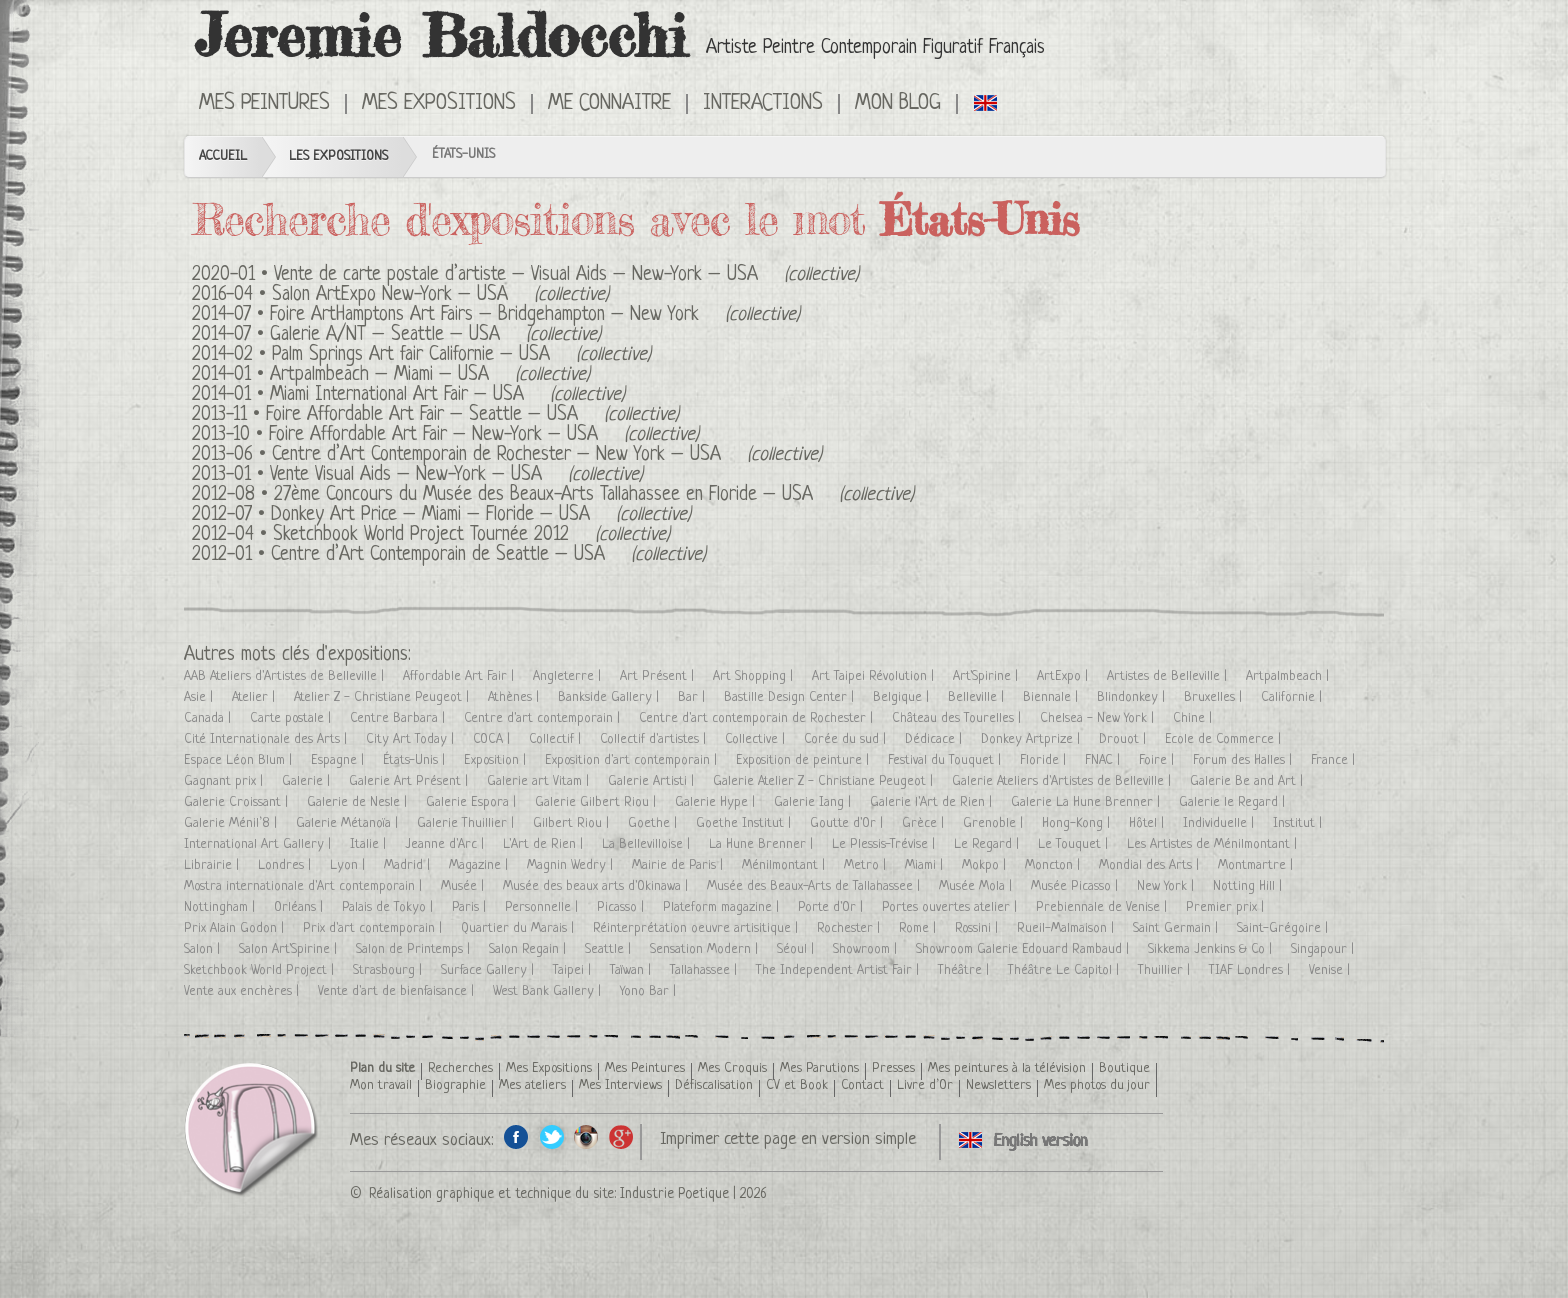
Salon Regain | (529, 949)
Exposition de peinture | (804, 760)
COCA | (493, 739)
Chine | (1194, 718)
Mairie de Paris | (679, 865)
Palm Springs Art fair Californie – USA (411, 355)
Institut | (1299, 823)
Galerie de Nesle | (359, 802)
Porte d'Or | (832, 907)
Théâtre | (965, 970)
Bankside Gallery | (610, 697)
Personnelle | (543, 907)
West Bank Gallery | (549, 991)
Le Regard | (988, 844)
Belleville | (978, 697)
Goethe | (654, 823)
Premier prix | (1227, 907)
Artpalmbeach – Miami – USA (379, 375)
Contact (862, 1085)
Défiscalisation (714, 1085)
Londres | (286, 865)
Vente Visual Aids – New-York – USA (406, 475)
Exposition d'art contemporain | (633, 760)
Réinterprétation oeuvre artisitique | (697, 928)
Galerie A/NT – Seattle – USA (385, 335)
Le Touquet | (1075, 844)
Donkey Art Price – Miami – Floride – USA (430, 515)
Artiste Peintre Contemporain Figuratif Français (875, 48)
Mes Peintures (264, 104)
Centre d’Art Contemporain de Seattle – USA (438, 555)
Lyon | (349, 865)
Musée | (464, 886)
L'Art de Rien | (545, 844)
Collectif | (557, 739)
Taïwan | (632, 970)
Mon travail (381, 1085)
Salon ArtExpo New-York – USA (390, 295)
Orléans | (300, 907)
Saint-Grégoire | (1284, 928)
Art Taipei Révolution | (875, 676)
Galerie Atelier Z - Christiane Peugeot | (825, 781)
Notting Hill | (1249, 886)
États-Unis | (416, 760)
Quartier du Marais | (519, 928)
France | (1335, 760)
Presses (893, 1068)
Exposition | (497, 760)
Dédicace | (935, 739)
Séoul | (797, 949)
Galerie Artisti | (653, 781)
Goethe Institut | (745, 823)
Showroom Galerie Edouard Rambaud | (1024, 949)
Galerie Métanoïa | (349, 823)
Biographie (455, 1085)
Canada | (209, 718)
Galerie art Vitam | (540, 781)
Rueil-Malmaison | (1067, 928)
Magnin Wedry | (572, 865)
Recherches (460, 1068)
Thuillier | (1166, 970)
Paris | (471, 907)
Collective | (757, 739)
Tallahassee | (705, 970)
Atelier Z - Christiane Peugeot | (383, 697)
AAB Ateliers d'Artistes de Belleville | (286, 676)
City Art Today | (412, 739)
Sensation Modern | (706, 949)
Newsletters (998, 1085)
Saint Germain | (1177, 928)
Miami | (926, 865)
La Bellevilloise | (648, 844)
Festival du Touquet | (946, 760)
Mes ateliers (532, 1085)
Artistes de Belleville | (1169, 676)
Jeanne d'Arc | (446, 844)
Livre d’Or (925, 1085)
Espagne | (339, 760)
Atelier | (255, 697)
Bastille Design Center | (791, 697)
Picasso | (622, 907)
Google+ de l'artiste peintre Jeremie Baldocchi (621, 1136)
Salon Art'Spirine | (290, 949)
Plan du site (382, 1068)
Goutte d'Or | (848, 823)
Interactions (763, 104)
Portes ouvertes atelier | (951, 907)
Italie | (370, 844)
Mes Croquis (732, 1068)
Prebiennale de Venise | (1103, 907)
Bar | (693, 697)
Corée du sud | (847, 739)
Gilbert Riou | (573, 823)
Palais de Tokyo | (389, 907)
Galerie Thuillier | (467, 823)
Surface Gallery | (489, 970)
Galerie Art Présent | (410, 781)
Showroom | (867, 949)
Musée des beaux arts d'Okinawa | (597, 886)
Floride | (1045, 760)
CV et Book (797, 1085)
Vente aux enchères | (243, 991)
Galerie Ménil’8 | (232, 823)
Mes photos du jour (1097, 1085)
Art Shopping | (755, 676)
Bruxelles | (1215, 697)
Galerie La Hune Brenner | (1087, 802)
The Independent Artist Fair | (839, 970)
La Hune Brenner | (763, 844)
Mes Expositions (439, 104)
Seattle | (610, 949)
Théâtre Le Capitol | (1065, 970)
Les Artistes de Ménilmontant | (1214, 844)
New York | (1167, 886)
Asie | (200, 697)
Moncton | (1054, 865)
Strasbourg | (389, 970)
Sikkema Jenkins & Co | (1212, 949)
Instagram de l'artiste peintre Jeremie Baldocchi (586, 1136)
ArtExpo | (1064, 676)
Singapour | (1324, 949)
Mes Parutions (819, 1068)
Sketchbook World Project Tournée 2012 (421, 535)
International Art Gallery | (259, 844)
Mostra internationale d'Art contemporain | (305, 886)
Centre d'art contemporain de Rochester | (758, 718)
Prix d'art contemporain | (374, 928)
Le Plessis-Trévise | (885, 844)
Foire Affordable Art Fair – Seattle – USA (422, 415)
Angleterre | (569, 676)
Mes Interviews (620, 1085)
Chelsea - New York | (1099, 718)
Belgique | (903, 697)
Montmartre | (1257, 865)
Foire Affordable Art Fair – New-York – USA (433, 435)
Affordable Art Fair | (460, 676)
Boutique (1124, 1068)
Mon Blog (898, 104)
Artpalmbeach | (1289, 676)
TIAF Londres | (1251, 970)
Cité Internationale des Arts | (267, 739)
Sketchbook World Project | (261, 970)
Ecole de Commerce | (1225, 739)
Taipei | (574, 970)
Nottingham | (221, 907)
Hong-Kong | (1078, 823)
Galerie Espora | (473, 802)
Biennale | (1052, 697)
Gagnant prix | (225, 781)
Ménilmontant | (785, 865)
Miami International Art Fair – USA (397, 395)
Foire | (1158, 760)
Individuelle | (1220, 823)
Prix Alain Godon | (236, 928)
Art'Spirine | (987, 676)
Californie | (1293, 697)
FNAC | (1104, 760)
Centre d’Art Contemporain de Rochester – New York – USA (496, 455)
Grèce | (925, 823)
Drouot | (1124, 739)
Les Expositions (338, 156)
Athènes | (515, 697)
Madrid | (409, 865)
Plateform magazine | (723, 907)
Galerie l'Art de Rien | (933, 802)
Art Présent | (659, 676)
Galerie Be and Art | (1248, 781)
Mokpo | (986, 865)
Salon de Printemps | (415, 949)
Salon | (204, 949)
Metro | (867, 865)
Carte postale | (292, 718)
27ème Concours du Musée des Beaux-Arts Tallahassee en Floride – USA (543, 495)
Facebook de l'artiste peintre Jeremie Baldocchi (516, 1136)
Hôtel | (1148, 823)
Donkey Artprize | (1032, 739)
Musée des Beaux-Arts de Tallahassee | (815, 886)
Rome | (919, 928)
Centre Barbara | (399, 718)
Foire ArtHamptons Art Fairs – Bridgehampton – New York (484, 315)
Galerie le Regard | (1234, 802)
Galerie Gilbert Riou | (597, 802)
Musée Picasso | (1076, 886)
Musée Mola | (977, 886)
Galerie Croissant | (238, 802)
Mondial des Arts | (1151, 865)
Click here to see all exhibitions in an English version (986, 102)
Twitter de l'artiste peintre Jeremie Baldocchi (551, 1136)
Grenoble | (995, 823)
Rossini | (978, 928)
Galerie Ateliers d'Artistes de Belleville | (1063, 781)
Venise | (1331, 970)
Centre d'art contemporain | (544, 718)
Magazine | (480, 865)
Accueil (223, 156)
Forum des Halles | (1244, 760)
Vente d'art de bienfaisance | (398, 991)
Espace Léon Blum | (240, 760)
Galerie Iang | (814, 802)
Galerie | (308, 781)
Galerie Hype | (717, 802)
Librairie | (213, 865)
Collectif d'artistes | (655, 739)
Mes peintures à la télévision (1007, 1068)
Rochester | (850, 928)
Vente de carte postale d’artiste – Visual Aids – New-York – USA (516, 275)
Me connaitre (609, 104)
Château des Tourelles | (958, 718)
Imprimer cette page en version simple (788, 1139)
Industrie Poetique (674, 1194)
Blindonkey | (1133, 697)
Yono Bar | (650, 991)
